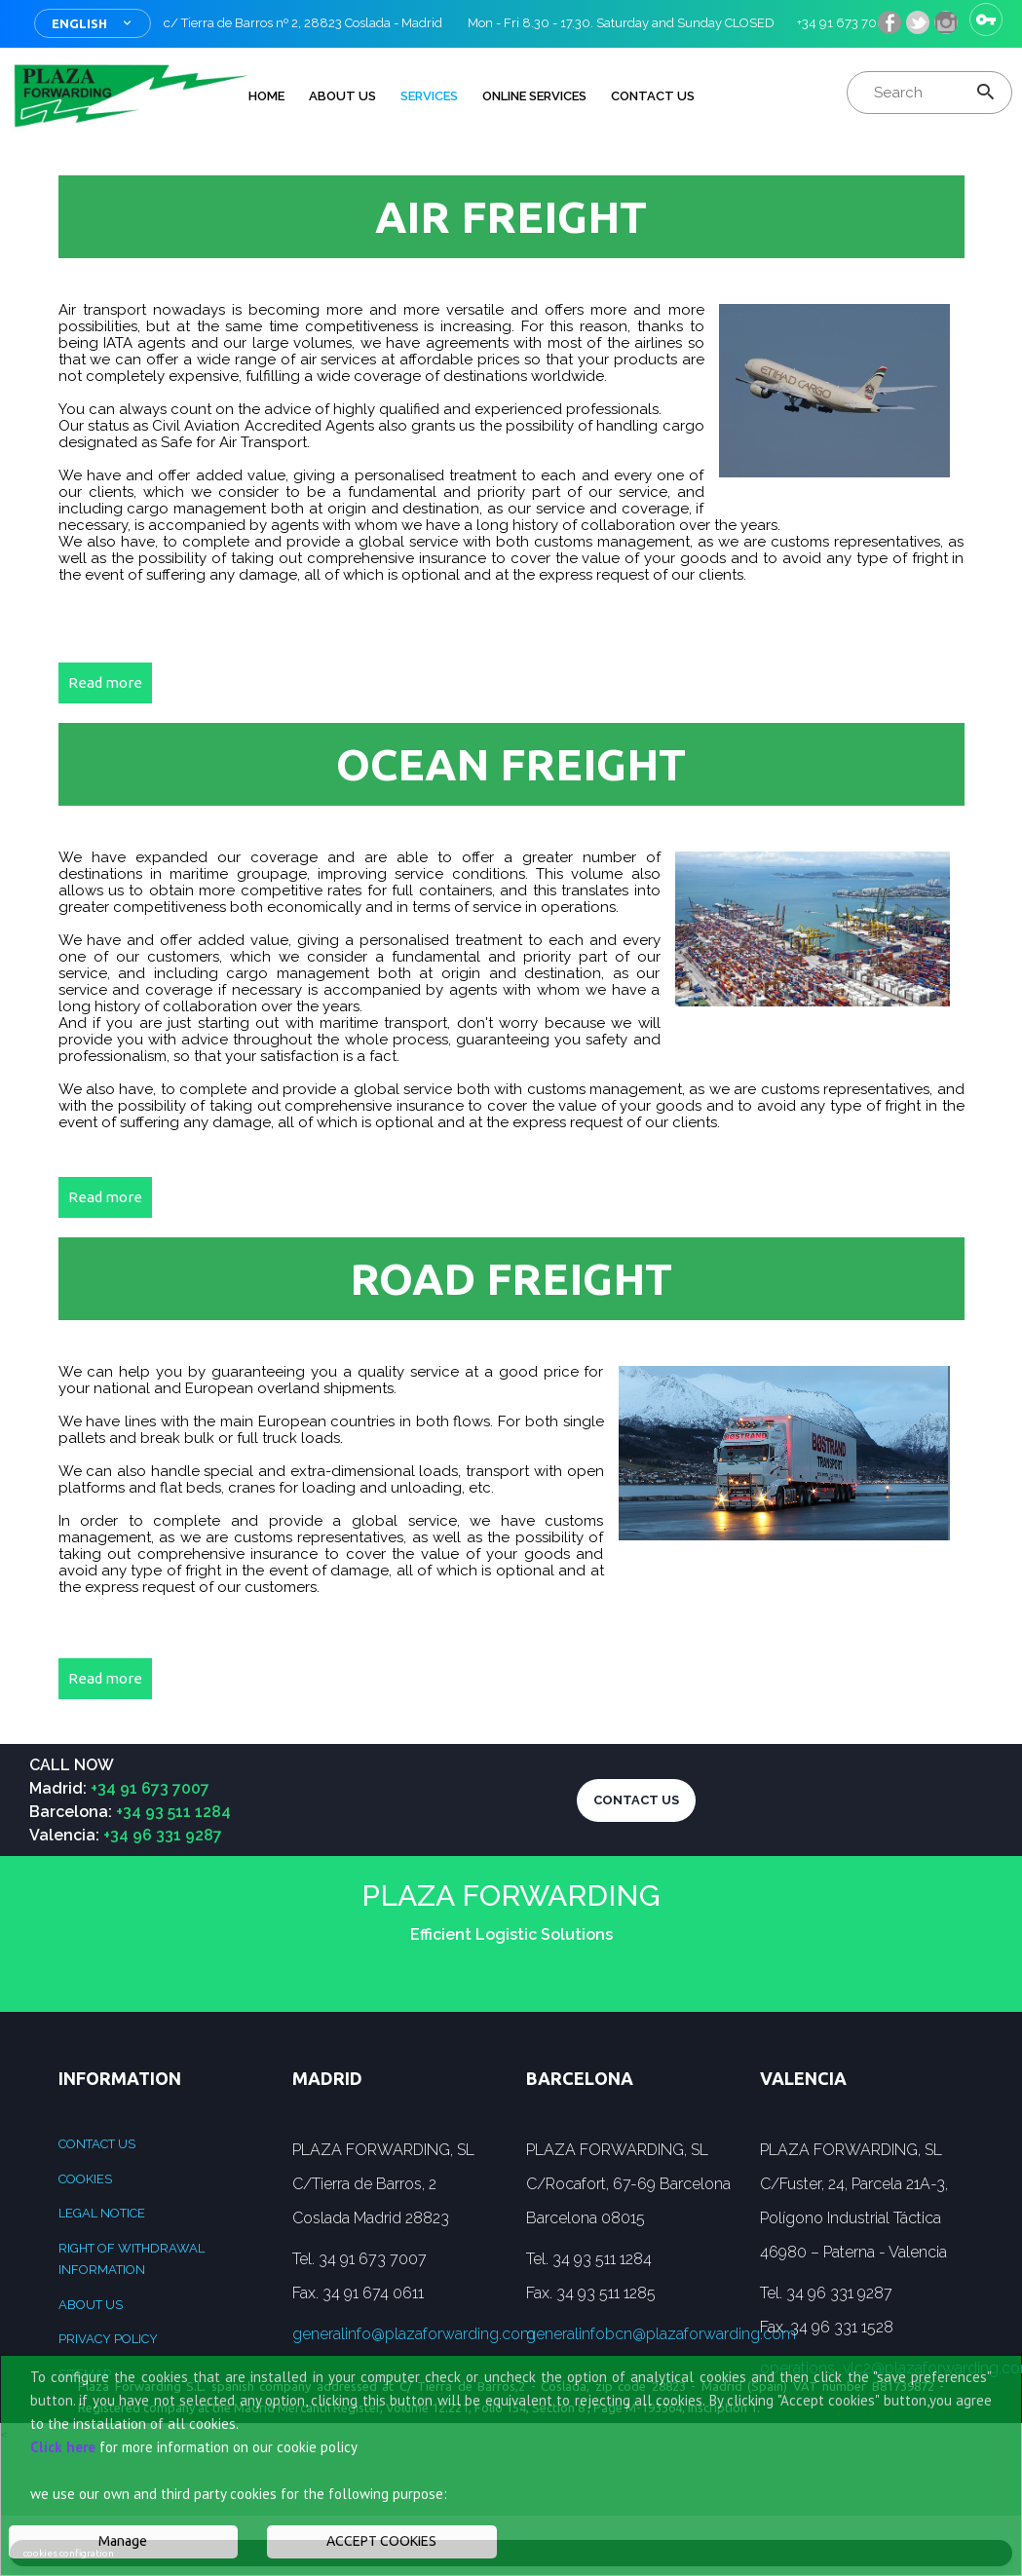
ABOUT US (342, 96)
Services (429, 96)
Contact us (96, 2144)
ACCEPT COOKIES (381, 2541)
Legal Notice (101, 2213)
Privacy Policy (108, 2338)
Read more (105, 682)
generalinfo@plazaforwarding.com (413, 2334)
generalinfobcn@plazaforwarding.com (661, 2334)
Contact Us (653, 96)
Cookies (85, 2179)
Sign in (986, 19)
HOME (266, 96)
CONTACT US (636, 1800)
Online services (534, 96)
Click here (62, 2447)
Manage (122, 2541)
